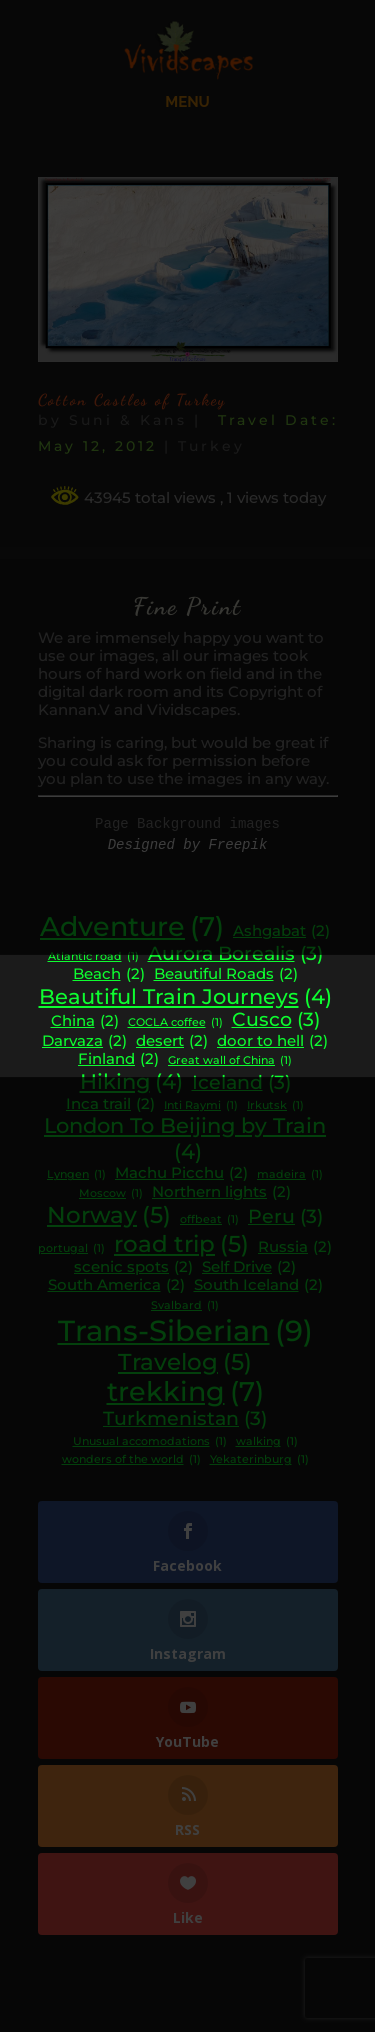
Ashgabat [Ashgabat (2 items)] (281, 931)
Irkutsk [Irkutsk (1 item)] (275, 1106)
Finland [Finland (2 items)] (118, 1059)
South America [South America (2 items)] (116, 1285)
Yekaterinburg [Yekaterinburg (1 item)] (259, 1460)
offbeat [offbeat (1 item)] (209, 1220)
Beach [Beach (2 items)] (109, 974)
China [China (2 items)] (85, 1021)
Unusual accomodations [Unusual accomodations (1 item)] (150, 1442)
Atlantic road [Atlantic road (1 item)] (93, 957)
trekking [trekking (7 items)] (185, 1392)
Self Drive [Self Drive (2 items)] (249, 1267)
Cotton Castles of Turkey (132, 399)
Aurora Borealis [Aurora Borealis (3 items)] (235, 954)
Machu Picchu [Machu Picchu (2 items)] (181, 1173)
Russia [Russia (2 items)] (295, 1247)
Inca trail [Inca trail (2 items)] (110, 1104)
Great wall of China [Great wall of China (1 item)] (230, 1061)
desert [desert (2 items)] (172, 1041)
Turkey (211, 446)
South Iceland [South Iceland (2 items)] (258, 1285)
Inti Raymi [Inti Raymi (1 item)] (201, 1106)
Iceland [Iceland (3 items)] (241, 1083)
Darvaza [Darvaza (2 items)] (84, 1041)
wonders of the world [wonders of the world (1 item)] (131, 1460)
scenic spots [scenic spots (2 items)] (133, 1267)
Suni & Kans (128, 420)
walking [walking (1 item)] (267, 1442)
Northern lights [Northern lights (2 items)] (221, 1192)
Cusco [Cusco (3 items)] (276, 1020)
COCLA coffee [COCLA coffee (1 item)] (175, 1023)
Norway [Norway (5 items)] (109, 1215)
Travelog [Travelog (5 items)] (185, 1362)
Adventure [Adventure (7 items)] (132, 927)
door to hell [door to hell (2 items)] (272, 1041)
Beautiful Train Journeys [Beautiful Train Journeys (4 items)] (185, 997)
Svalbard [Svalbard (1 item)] (185, 1306)
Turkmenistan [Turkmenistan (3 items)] (185, 1419)
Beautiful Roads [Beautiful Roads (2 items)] (226, 974)
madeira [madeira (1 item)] (290, 1175)
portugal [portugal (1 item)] (71, 1249)
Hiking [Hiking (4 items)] (131, 1082)
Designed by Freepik (188, 845)
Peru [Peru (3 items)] (285, 1217)
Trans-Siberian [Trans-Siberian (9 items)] (185, 1330)
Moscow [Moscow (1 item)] (111, 1194)
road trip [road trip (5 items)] (181, 1244)
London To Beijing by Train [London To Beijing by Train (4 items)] (185, 1138)
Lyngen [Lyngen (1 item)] (76, 1175)
